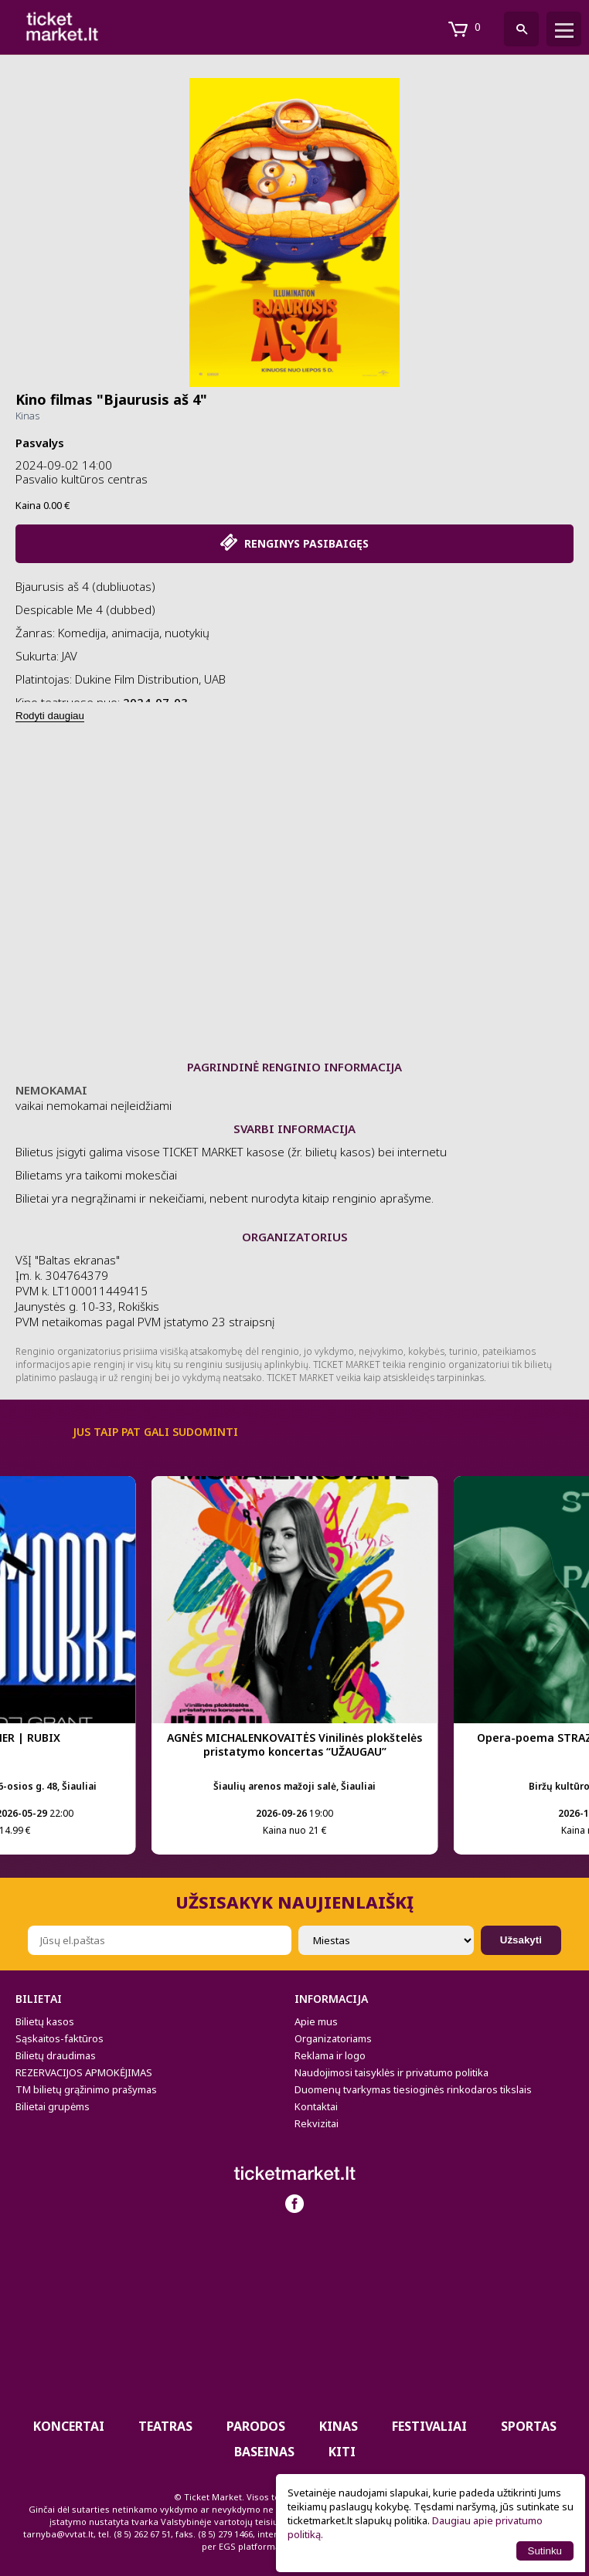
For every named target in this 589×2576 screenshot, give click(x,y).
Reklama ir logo (330, 2055)
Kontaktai (316, 2106)
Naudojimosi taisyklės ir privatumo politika (391, 2072)
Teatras (165, 2426)
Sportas (529, 2426)
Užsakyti (521, 1940)
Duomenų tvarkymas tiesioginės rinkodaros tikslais (413, 2089)
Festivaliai (429, 2426)
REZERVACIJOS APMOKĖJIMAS (83, 2072)
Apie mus (316, 2021)
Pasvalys (39, 442)
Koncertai (68, 2426)
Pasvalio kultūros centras (81, 479)
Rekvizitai (316, 2123)
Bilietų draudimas (55, 2055)
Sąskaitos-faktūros (59, 2038)
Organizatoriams (333, 2038)
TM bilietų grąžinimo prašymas (86, 2089)
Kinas (27, 416)
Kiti (342, 2451)
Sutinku (545, 2551)
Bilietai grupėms (52, 2106)
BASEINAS (264, 2451)
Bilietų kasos (44, 2021)
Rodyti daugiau (49, 715)
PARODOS (255, 2426)
